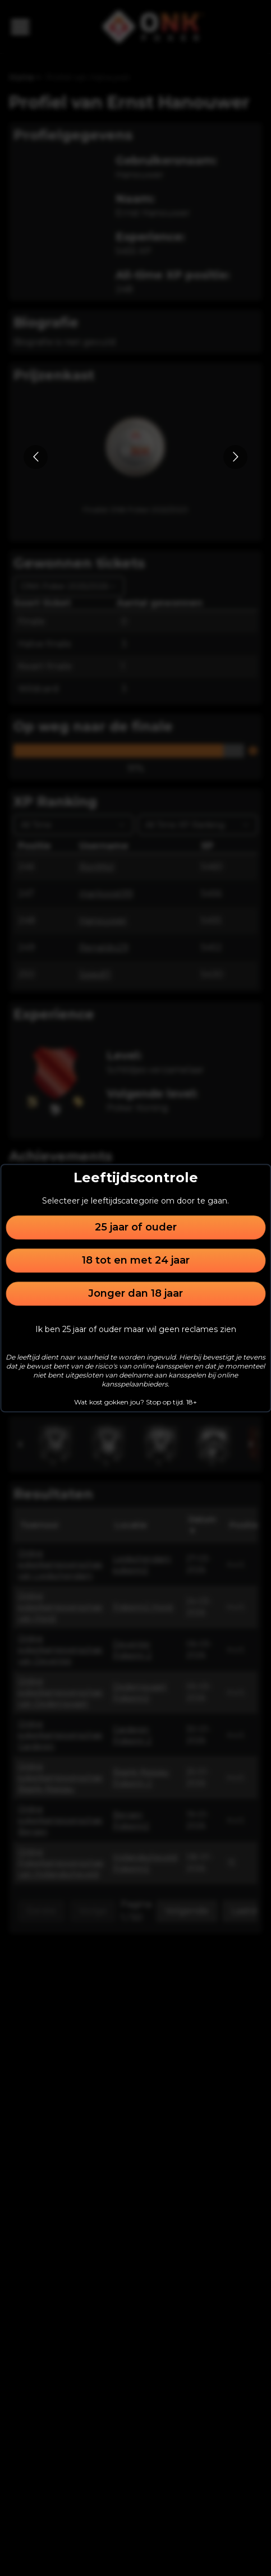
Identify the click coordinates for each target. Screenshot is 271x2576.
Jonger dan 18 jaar (135, 1293)
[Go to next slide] (235, 457)
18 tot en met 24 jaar (136, 1260)
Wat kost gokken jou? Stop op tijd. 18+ (135, 1402)
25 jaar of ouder (136, 1227)
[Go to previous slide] (36, 457)
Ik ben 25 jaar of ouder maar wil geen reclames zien (135, 1329)
